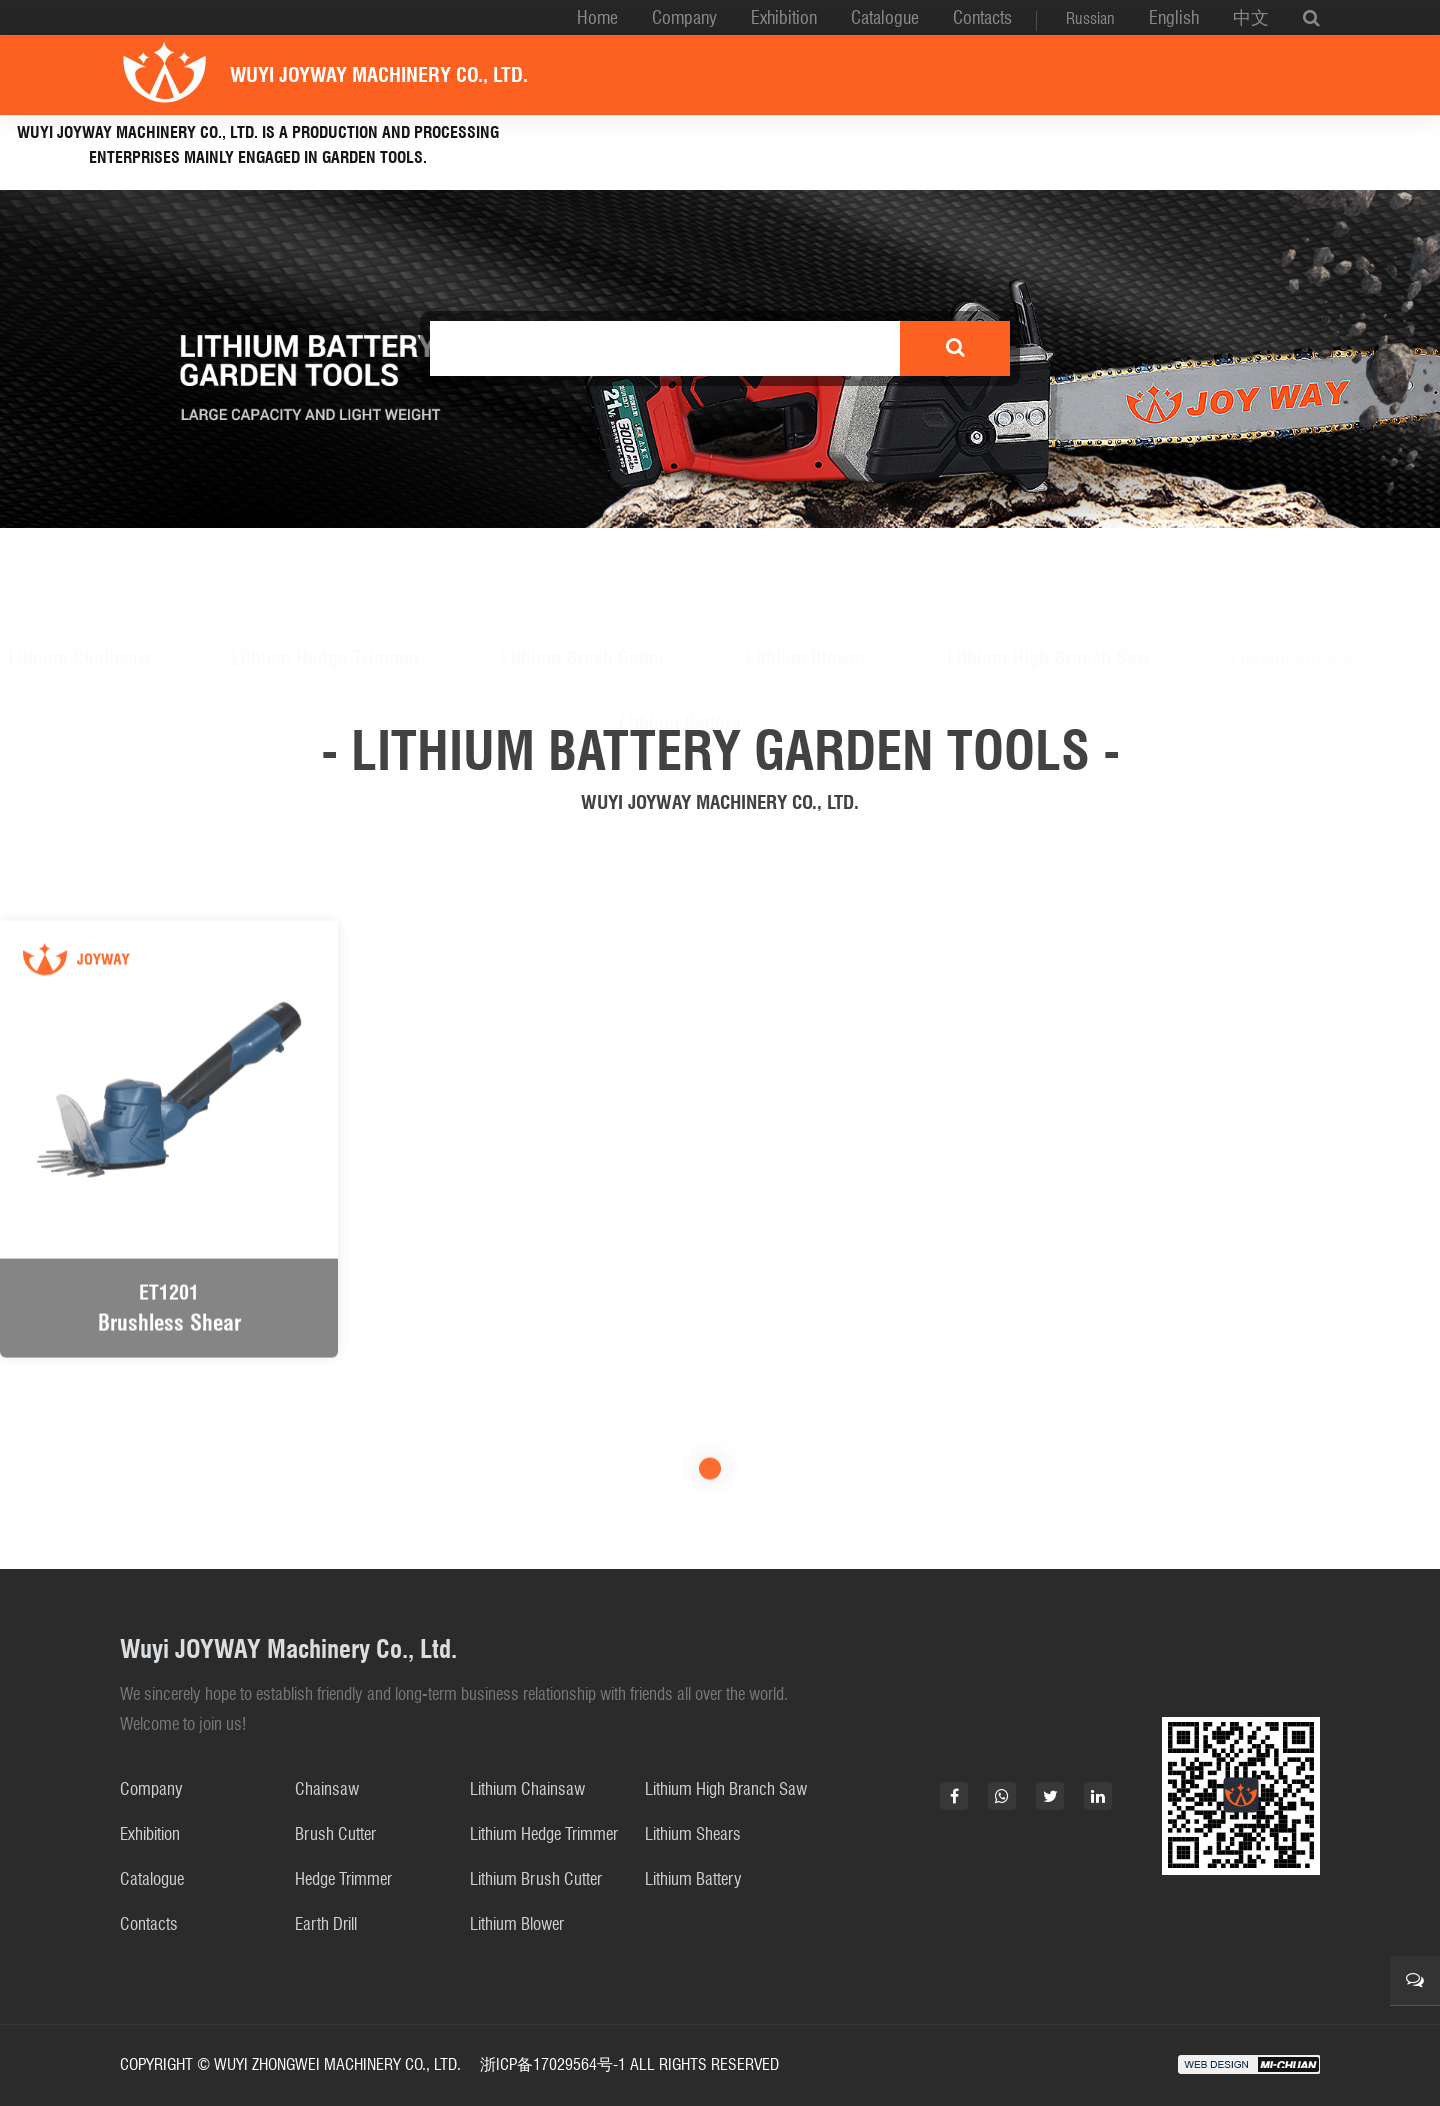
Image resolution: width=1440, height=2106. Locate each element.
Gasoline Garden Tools (988, 149)
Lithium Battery (680, 627)
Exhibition (784, 17)
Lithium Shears (1291, 562)
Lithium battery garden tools (696, 149)
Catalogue (885, 17)
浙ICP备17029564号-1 (553, 2064)
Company (684, 17)
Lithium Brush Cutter (583, 562)
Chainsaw (327, 1789)
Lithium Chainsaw (79, 562)
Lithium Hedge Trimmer (326, 562)
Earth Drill (326, 1924)
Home (597, 17)
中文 (1251, 17)
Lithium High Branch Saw (1048, 562)
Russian (1090, 18)
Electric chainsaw (1230, 149)
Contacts (982, 17)
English (1174, 17)
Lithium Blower (806, 562)
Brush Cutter (335, 1834)
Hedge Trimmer (343, 1879)
